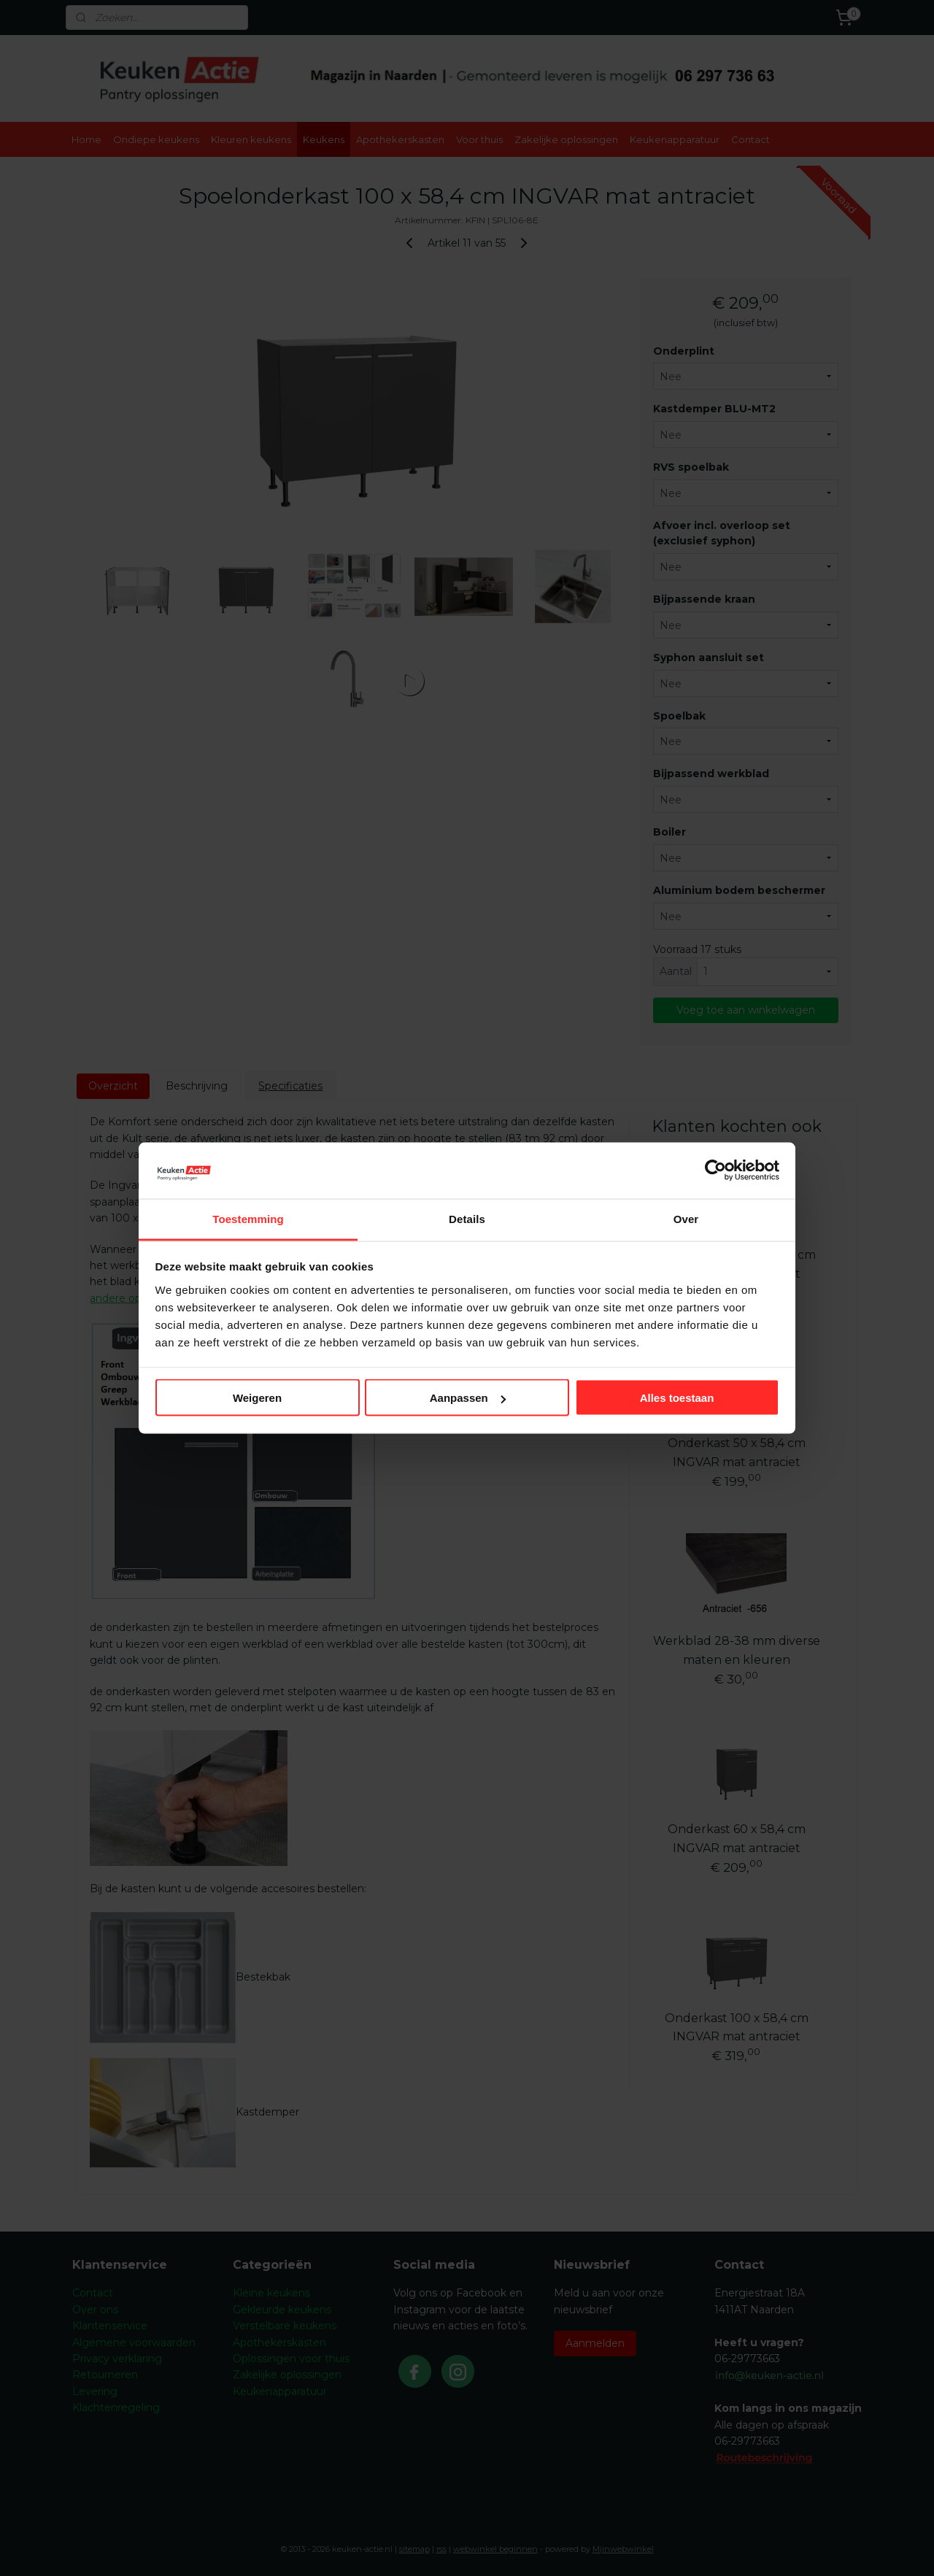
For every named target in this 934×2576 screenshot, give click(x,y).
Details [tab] (467, 1218)
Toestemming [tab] (248, 1218)
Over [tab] (686, 1218)
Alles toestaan (677, 1398)
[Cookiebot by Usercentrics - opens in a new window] (715, 1170)
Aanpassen (468, 1398)
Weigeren (257, 1398)
